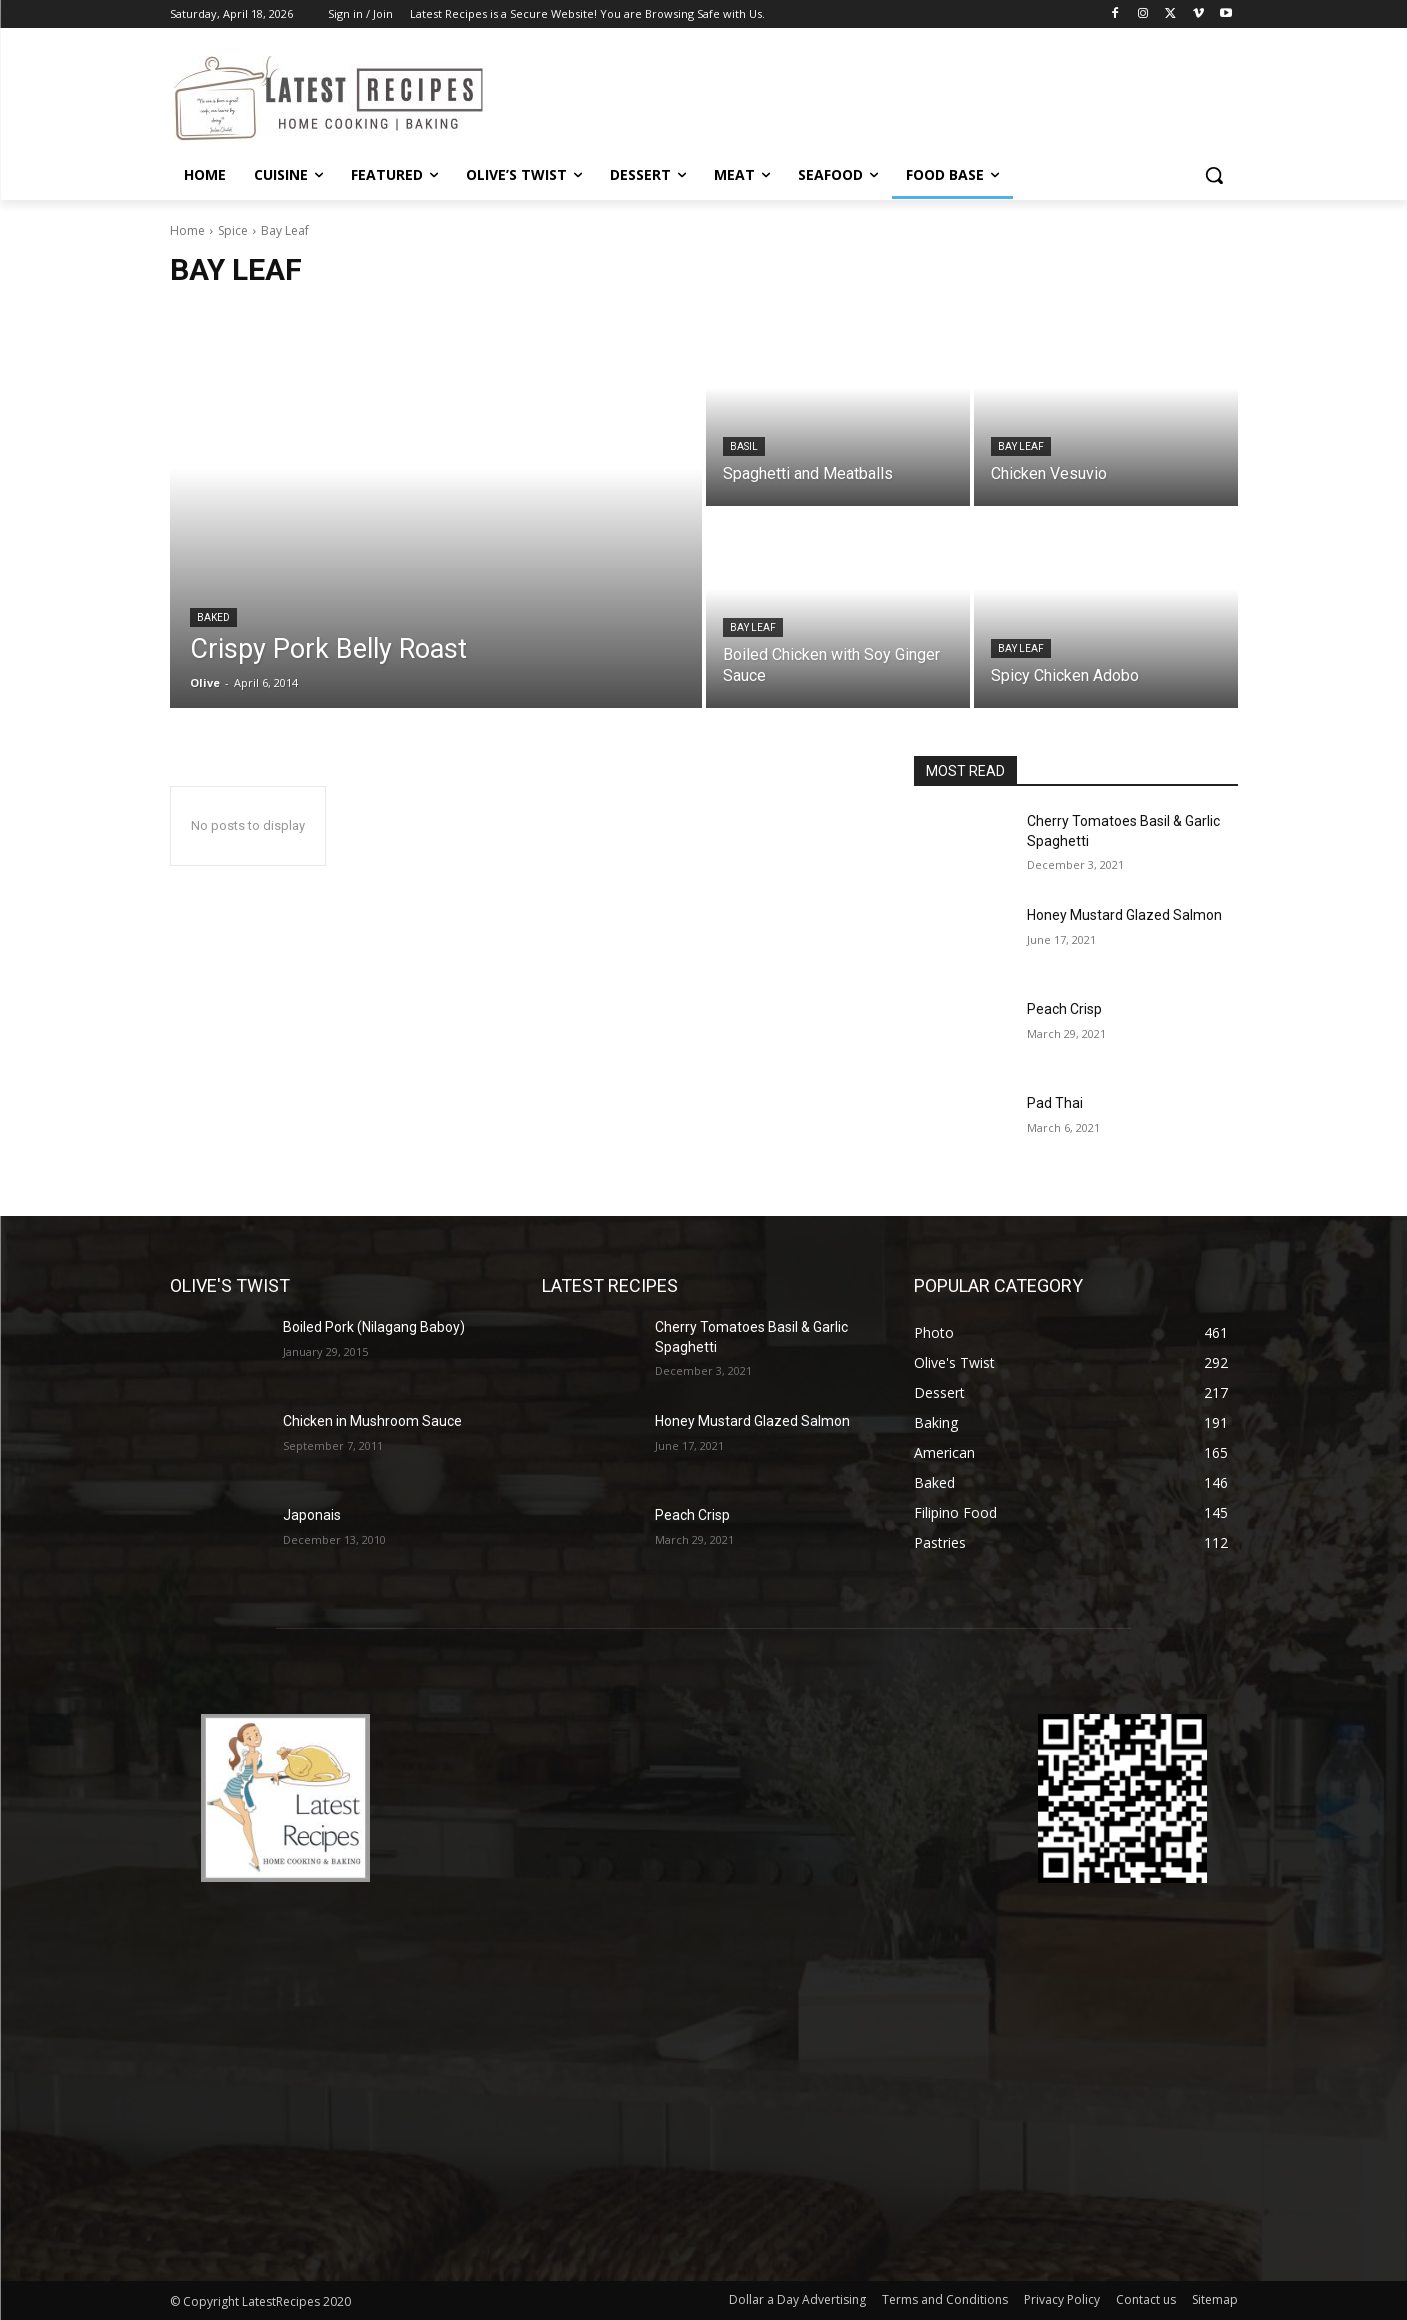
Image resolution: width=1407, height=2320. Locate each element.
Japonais (312, 1515)
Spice (233, 230)
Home (187, 230)
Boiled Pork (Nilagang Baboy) (374, 1327)
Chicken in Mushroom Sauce (372, 1421)
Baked (213, 617)
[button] (1214, 175)
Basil (744, 446)
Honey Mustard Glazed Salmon (1124, 915)
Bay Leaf (1021, 446)
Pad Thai (1055, 1103)
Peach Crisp (1064, 1009)
